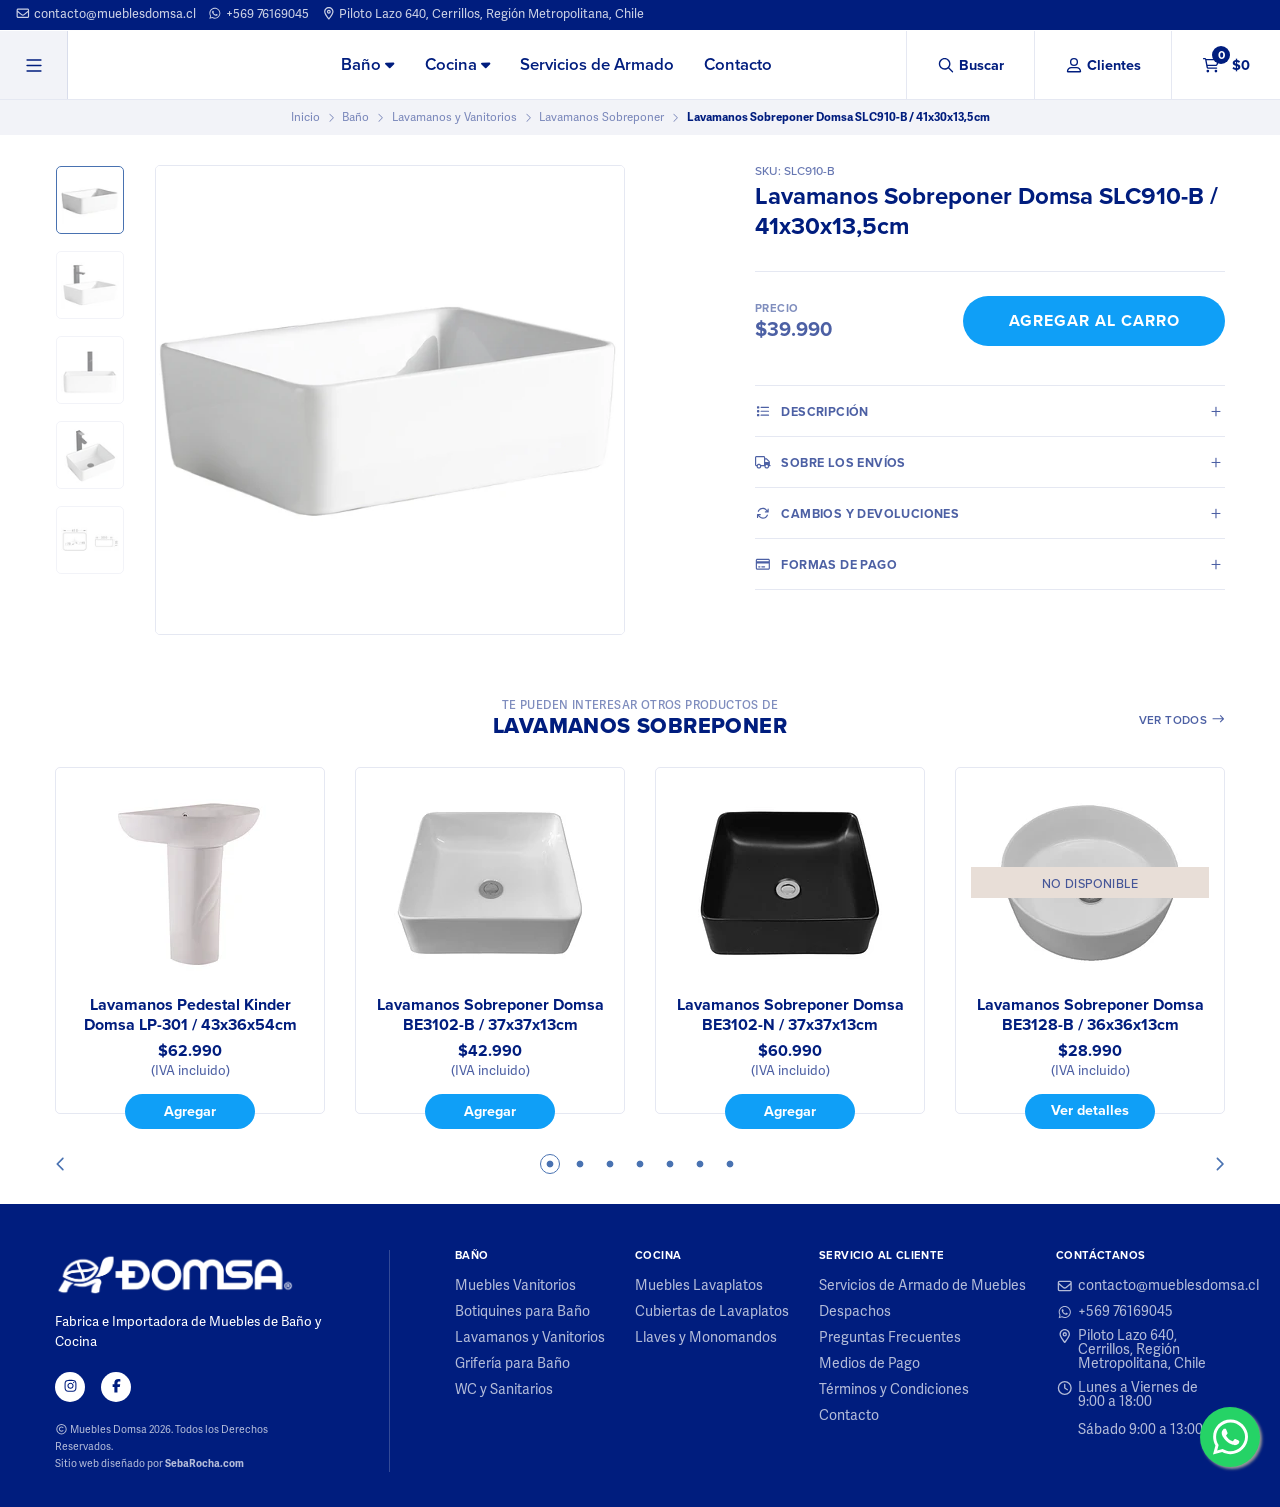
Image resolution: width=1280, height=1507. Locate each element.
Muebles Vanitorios (515, 1286)
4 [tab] (640, 1164)
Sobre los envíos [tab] (830, 462)
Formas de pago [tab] (826, 564)
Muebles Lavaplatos (699, 1286)
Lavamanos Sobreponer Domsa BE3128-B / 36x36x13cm (1090, 1015)
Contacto (738, 64)
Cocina (457, 64)
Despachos (855, 1312)
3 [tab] (610, 1164)
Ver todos (1182, 720)
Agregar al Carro (1094, 320)
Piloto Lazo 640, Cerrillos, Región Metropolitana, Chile (483, 14)
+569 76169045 (258, 14)
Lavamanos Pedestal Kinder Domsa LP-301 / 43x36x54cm (190, 1015)
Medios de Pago (869, 1364)
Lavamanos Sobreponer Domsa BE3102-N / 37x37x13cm (790, 1015)
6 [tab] (700, 1164)
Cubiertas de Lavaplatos (712, 1312)
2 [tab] (580, 1164)
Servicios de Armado (597, 64)
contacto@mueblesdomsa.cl (105, 14)
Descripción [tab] (812, 411)
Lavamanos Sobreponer (601, 117)
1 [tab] (550, 1164)
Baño (367, 64)
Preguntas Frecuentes (890, 1338)
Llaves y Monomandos (706, 1338)
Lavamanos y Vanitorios (454, 117)
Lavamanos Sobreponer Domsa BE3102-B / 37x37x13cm (490, 1015)
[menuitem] (367, 66)
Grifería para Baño (512, 1364)
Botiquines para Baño (522, 1312)
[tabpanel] (190, 948)
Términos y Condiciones (894, 1390)
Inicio (305, 117)
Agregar (190, 1110)
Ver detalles (1090, 1109)
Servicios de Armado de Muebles (922, 1286)
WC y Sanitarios (504, 1390)
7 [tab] (730, 1164)
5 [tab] (670, 1164)
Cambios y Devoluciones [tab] (857, 513)
